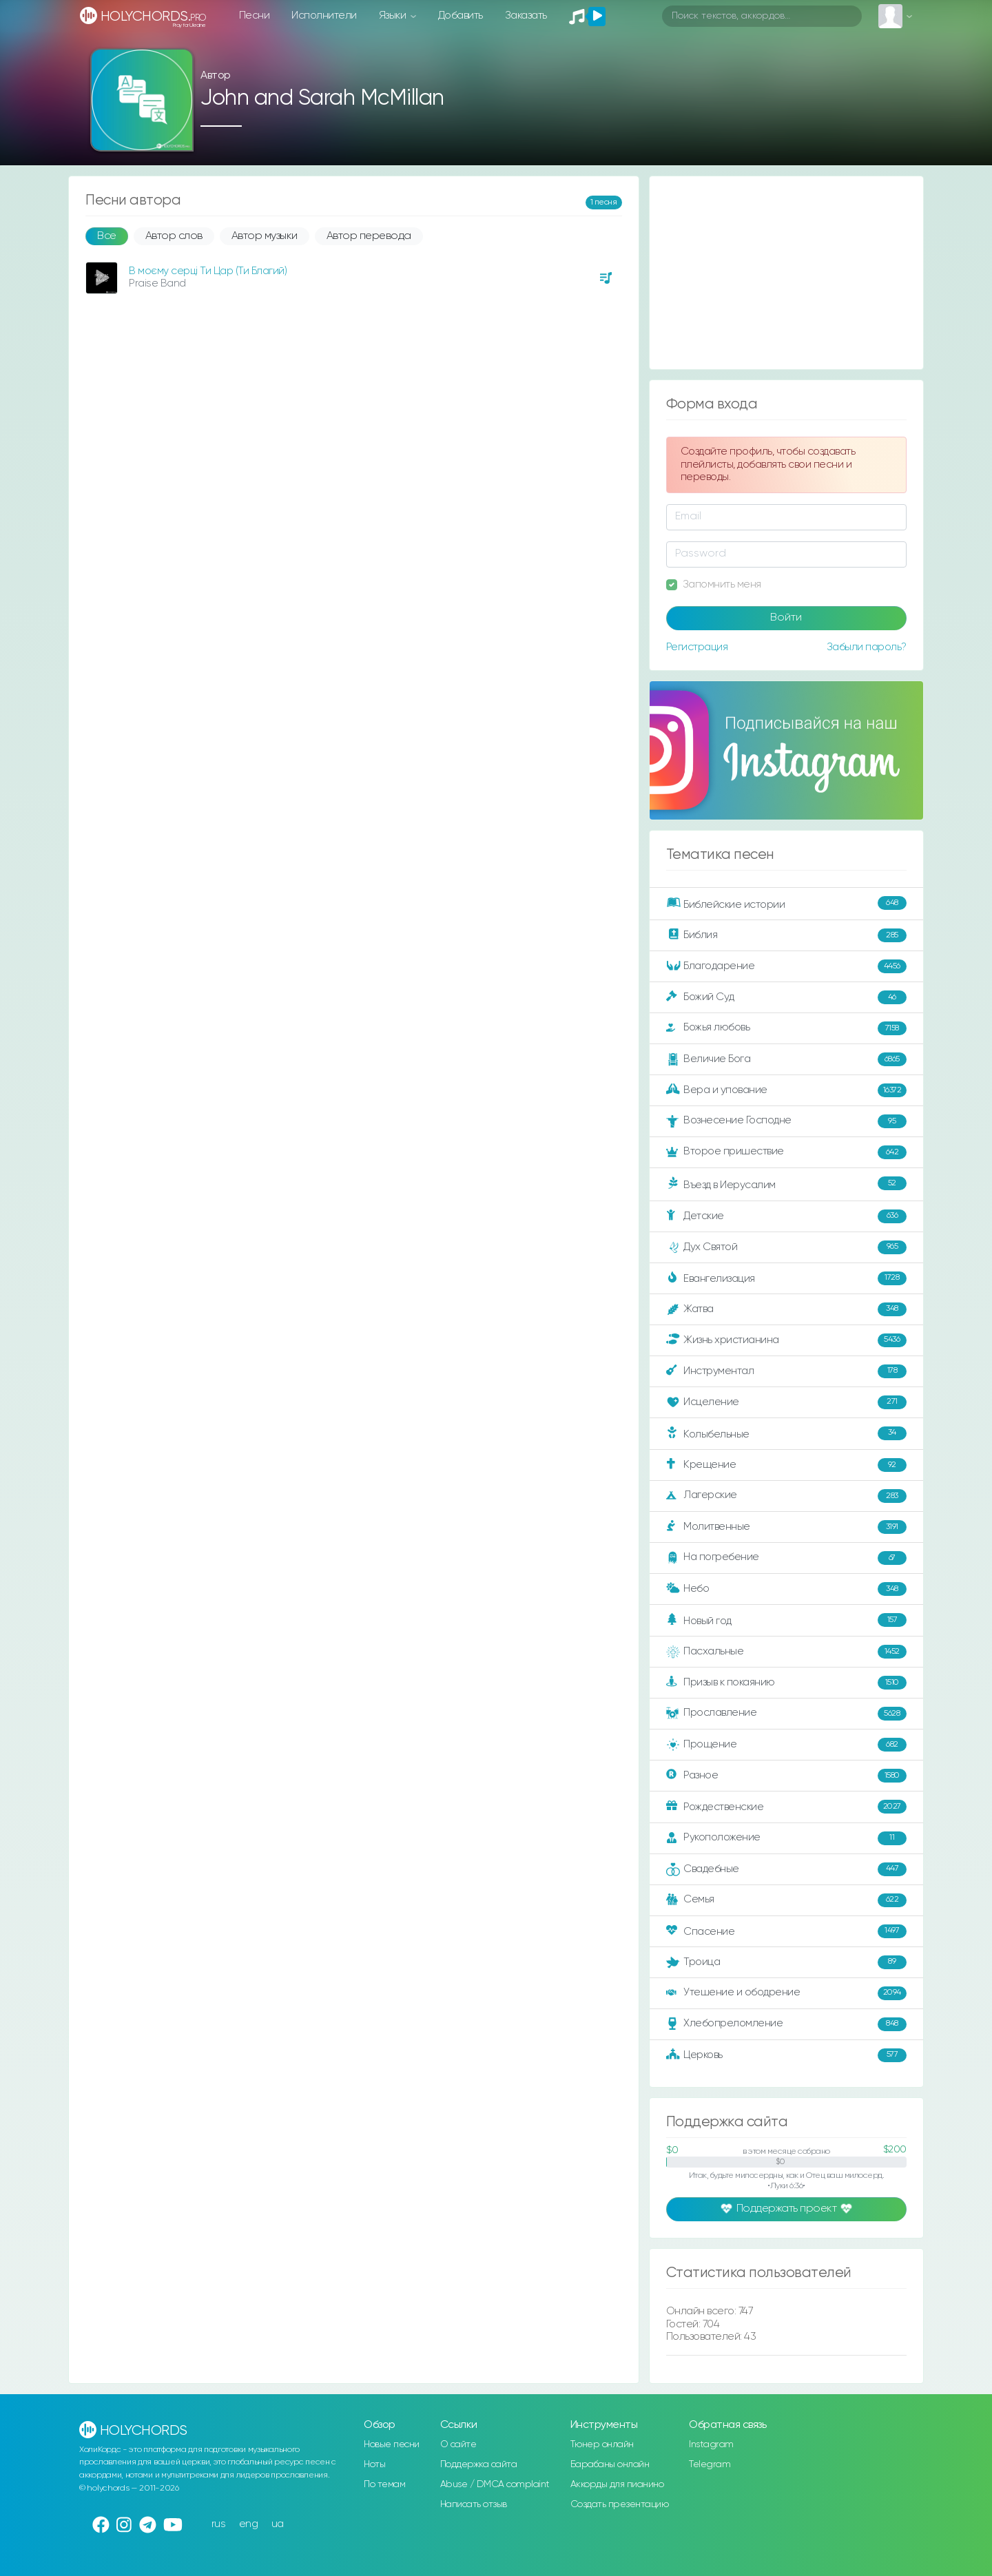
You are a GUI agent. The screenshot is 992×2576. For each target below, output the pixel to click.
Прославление (786, 1714)
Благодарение (786, 966)
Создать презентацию (619, 2504)
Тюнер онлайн (602, 2444)
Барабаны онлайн (610, 2464)
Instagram (711, 2444)
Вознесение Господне (786, 1121)
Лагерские (786, 1496)
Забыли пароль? (867, 647)
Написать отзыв (473, 2504)
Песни (254, 15)
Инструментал (786, 1371)
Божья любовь (786, 1028)
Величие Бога (786, 1059)
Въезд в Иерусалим (786, 1184)
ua (277, 2524)
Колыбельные (786, 1433)
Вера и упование (786, 1090)
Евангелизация (786, 1278)
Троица (786, 1962)
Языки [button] (394, 15)
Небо (786, 1589)
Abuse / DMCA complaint (495, 2484)
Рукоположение (786, 1838)
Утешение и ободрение (786, 1993)
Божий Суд (786, 997)
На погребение (786, 1558)
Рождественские (786, 1807)
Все (106, 236)
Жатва (786, 1309)
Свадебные (786, 1869)
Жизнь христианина (786, 1340)
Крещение (786, 1465)
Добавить (460, 15)
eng (248, 2524)
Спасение (786, 1931)
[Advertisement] (786, 272)
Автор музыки (264, 236)
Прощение (786, 1745)
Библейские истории (786, 903)
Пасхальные (786, 1652)
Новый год (786, 1620)
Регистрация (697, 647)
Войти (786, 617)
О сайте (458, 2444)
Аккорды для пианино (617, 2484)
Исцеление (786, 1402)
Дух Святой (786, 1247)
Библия (786, 935)
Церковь (786, 2055)
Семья (786, 1900)
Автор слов (174, 236)
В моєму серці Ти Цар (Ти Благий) (208, 271)
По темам (384, 2484)
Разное (786, 1776)
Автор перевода (369, 236)
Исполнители (324, 15)
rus (218, 2524)
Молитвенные (786, 1527)
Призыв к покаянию (786, 1683)
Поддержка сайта (478, 2464)
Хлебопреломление (786, 2024)
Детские (786, 1216)
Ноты (374, 2464)
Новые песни (392, 2444)
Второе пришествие (786, 1152)
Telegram (709, 2464)
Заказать (526, 15)
